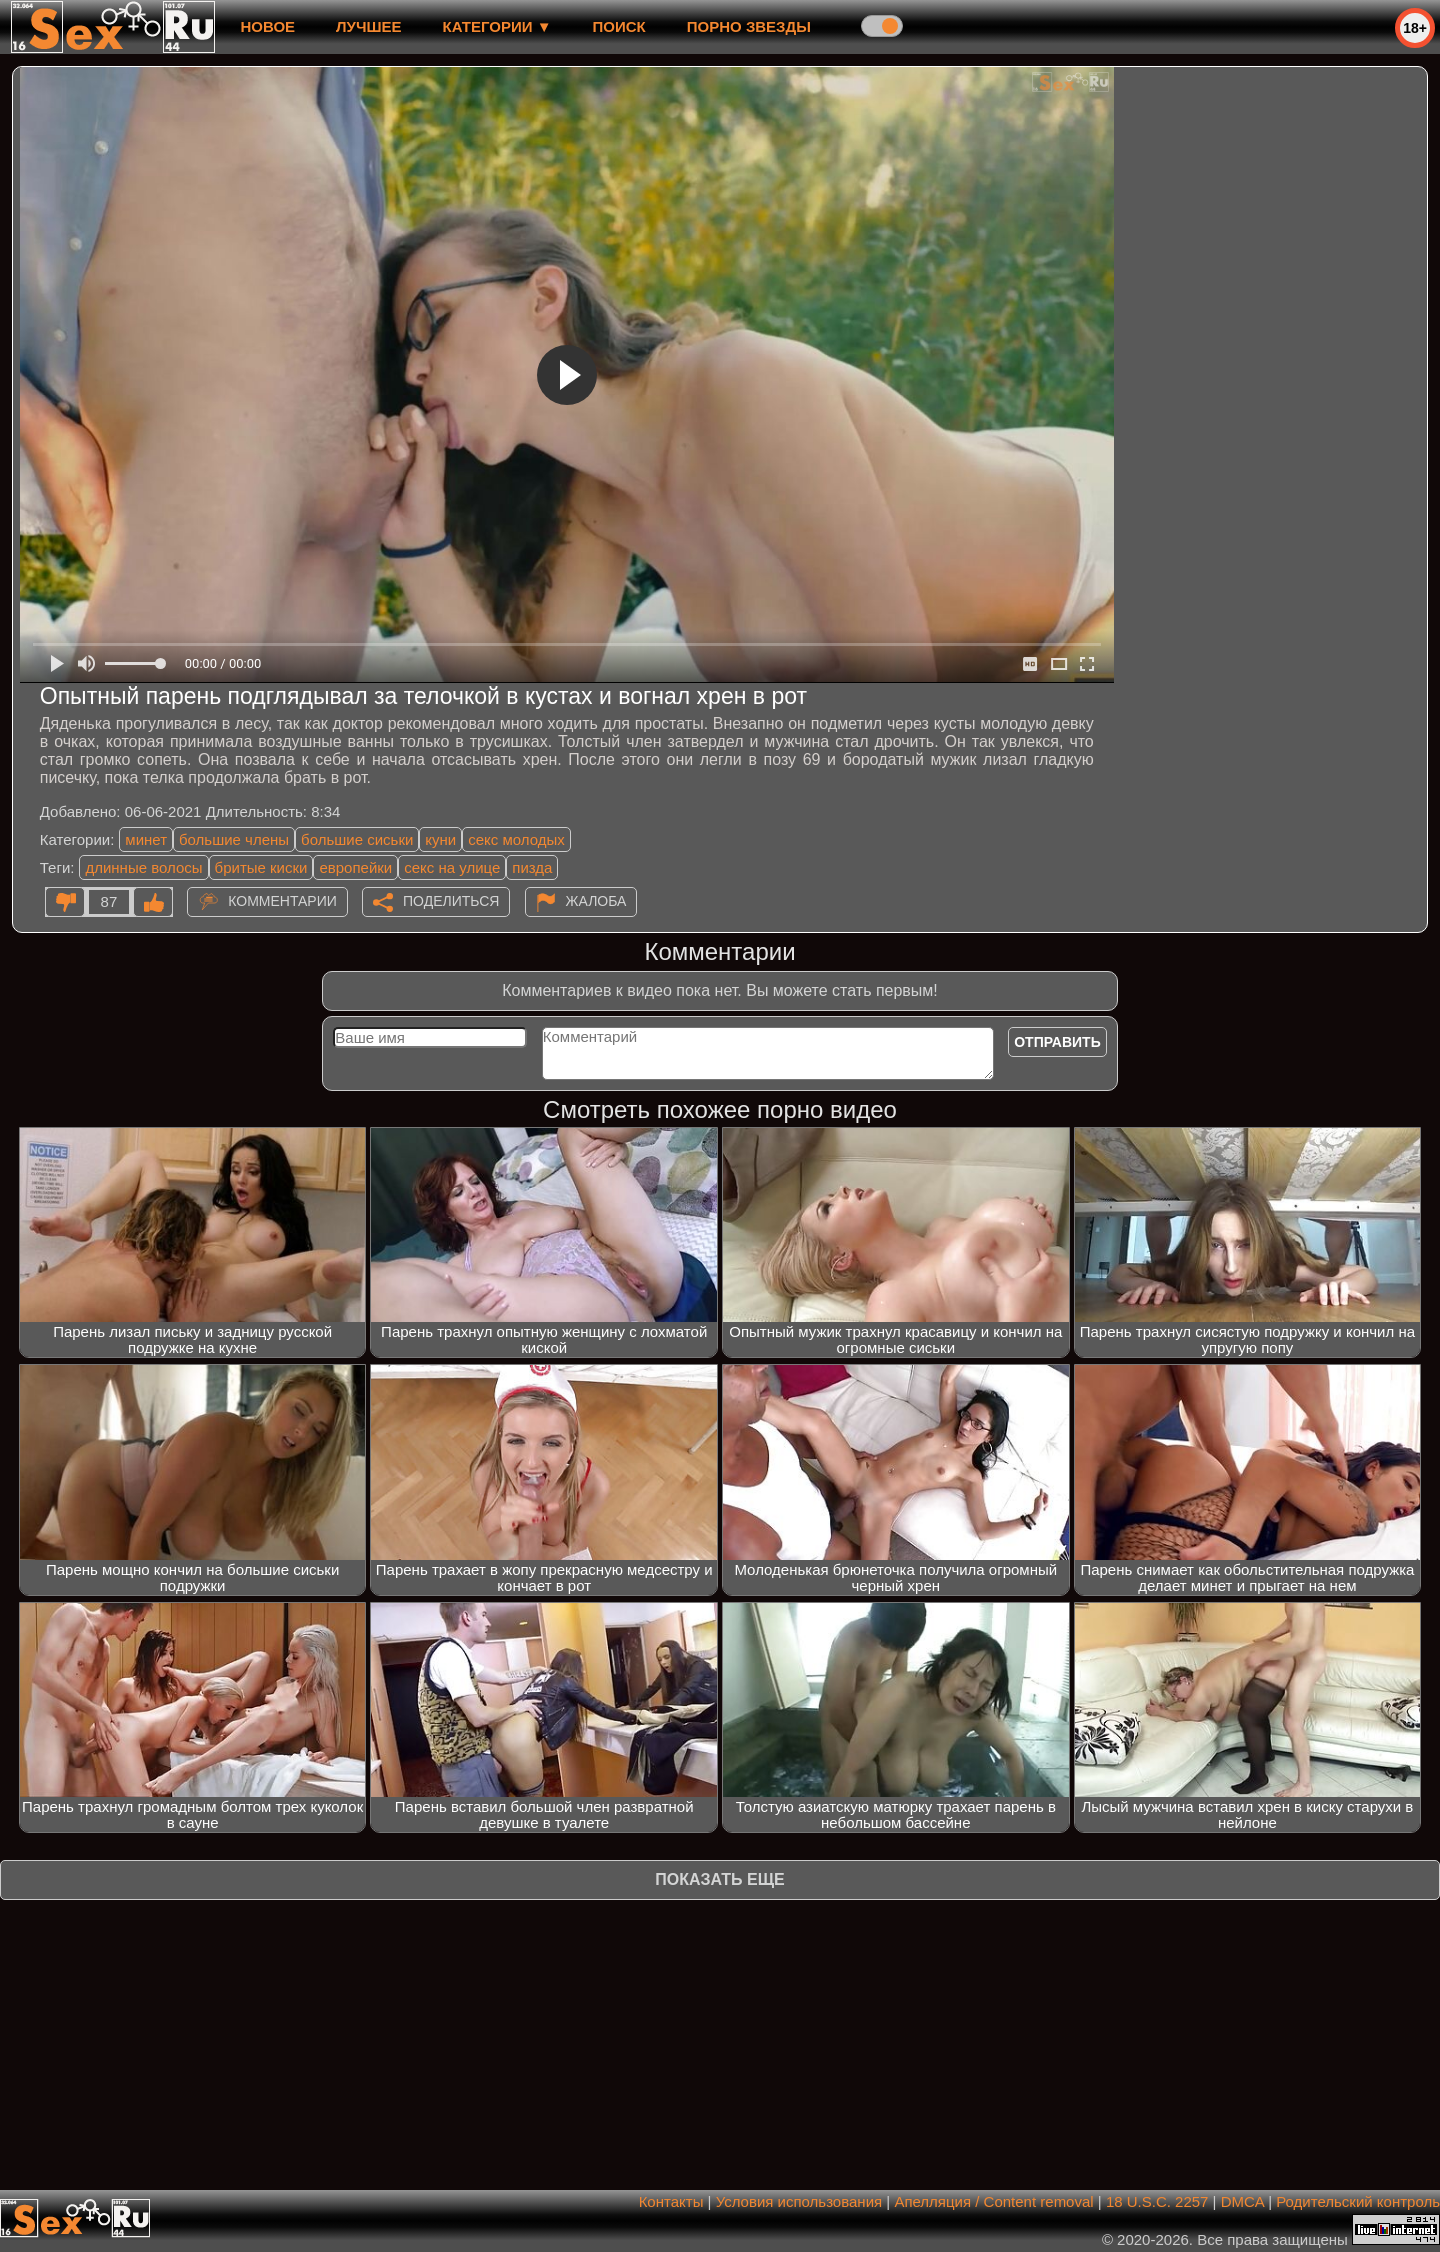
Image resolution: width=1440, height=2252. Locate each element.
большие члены (234, 839)
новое (267, 26)
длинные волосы (143, 867)
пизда (532, 867)
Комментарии (282, 901)
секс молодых (516, 839)
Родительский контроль (1358, 2201)
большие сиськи (357, 839)
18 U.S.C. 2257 (1157, 2201)
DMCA (1242, 2201)
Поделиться (451, 901)
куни (440, 839)
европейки (355, 867)
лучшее (368, 26)
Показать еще (719, 1879)
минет (146, 839)
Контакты (671, 2201)
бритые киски (261, 867)
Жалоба (596, 901)
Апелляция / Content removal (993, 2201)
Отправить (1057, 1042)
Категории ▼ (497, 26)
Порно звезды (749, 26)
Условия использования (799, 2201)
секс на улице (452, 867)
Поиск (619, 26)
